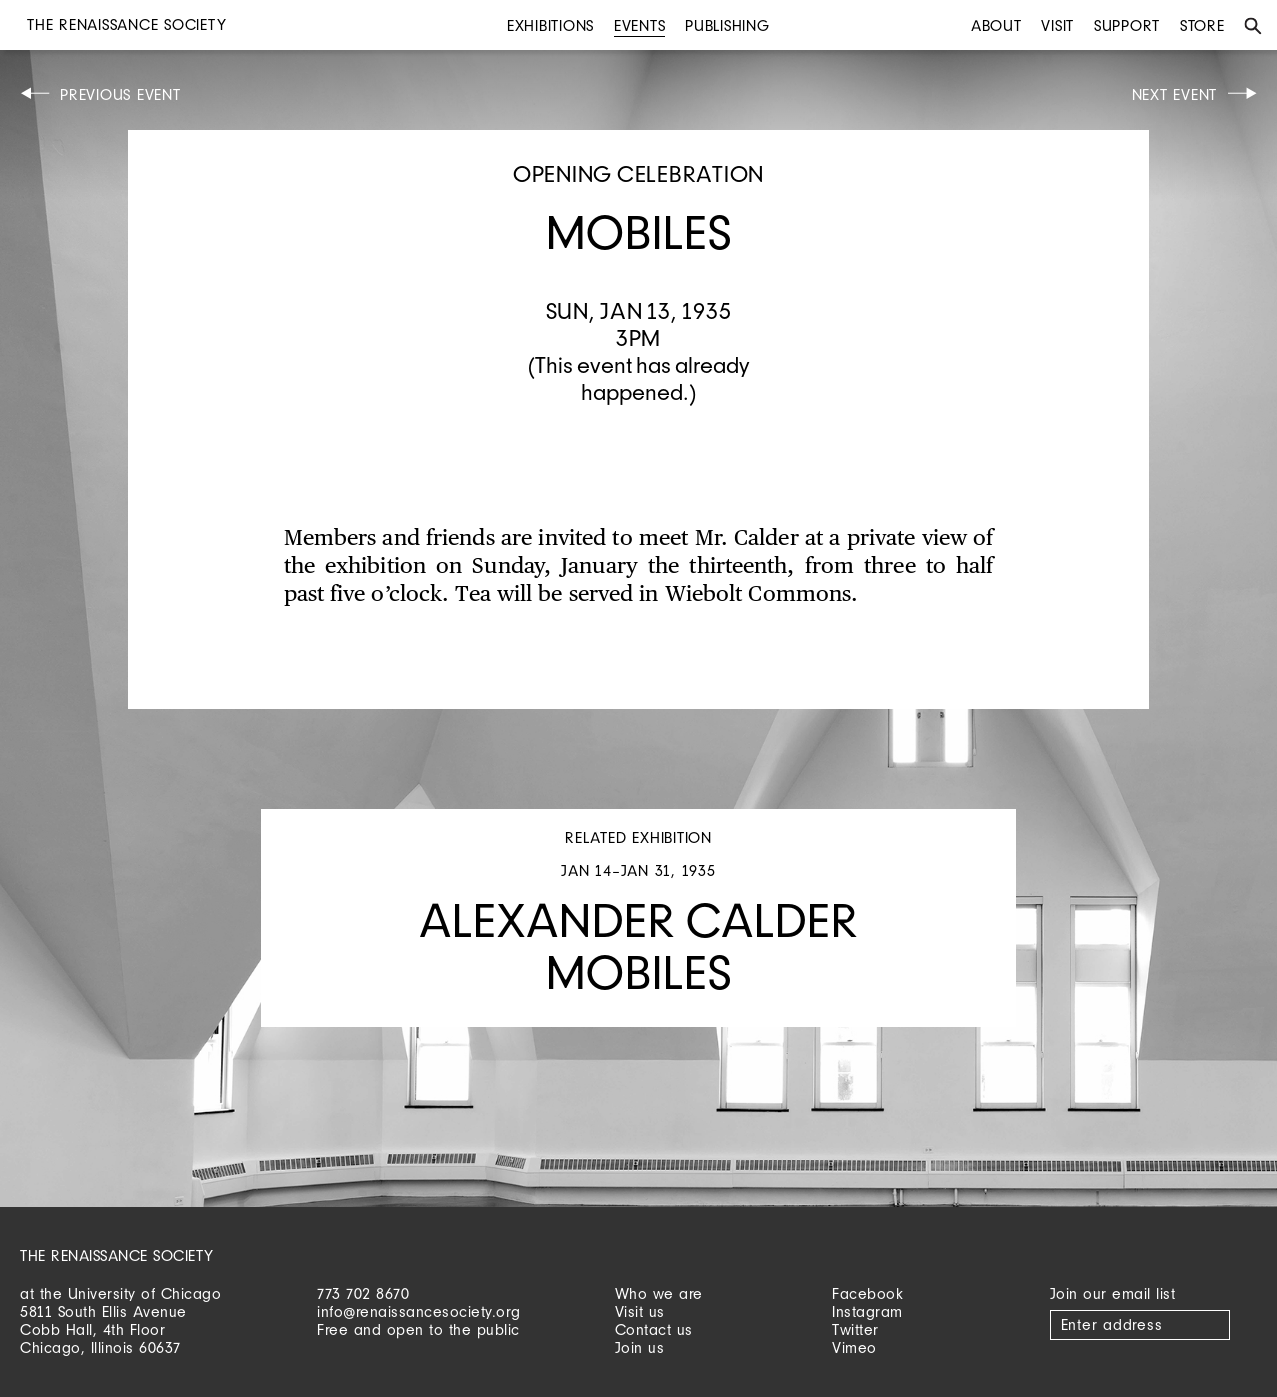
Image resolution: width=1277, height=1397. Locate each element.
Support (1127, 25)
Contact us (654, 1329)
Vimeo (854, 1347)
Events (640, 25)
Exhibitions (550, 25)
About (996, 25)
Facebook (867, 1293)
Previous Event (120, 94)
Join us (640, 1347)
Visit (1057, 25)
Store (1202, 25)
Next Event (1175, 94)
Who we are (659, 1293)
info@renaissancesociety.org (419, 1311)
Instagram (867, 1311)
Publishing (727, 25)
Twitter (855, 1329)
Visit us (640, 1311)
